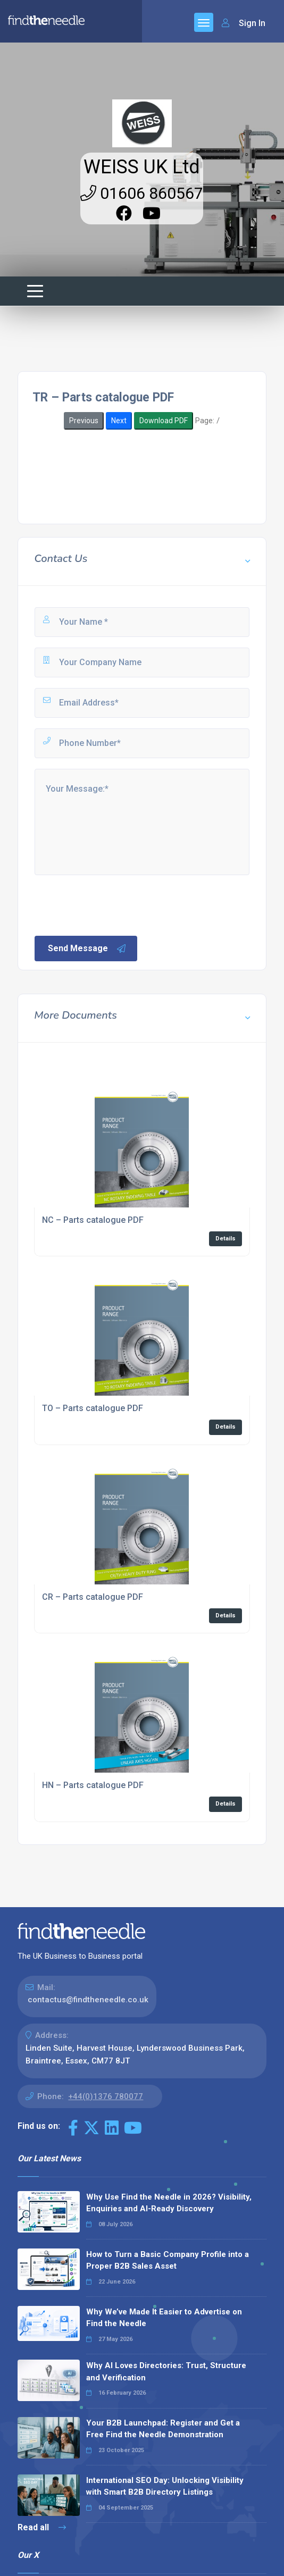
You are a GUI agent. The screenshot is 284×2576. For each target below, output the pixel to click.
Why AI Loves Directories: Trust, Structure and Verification (166, 2371)
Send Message (87, 948)
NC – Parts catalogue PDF (93, 1220)
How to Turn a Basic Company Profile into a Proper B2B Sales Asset (167, 2260)
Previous (83, 420)
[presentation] (114, 904)
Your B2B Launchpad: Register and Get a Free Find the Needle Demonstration (163, 2429)
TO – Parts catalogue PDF (92, 1408)
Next (119, 420)
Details (225, 1238)
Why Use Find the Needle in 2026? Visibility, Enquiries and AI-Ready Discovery (169, 2203)
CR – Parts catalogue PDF (92, 1597)
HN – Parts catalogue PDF (93, 1785)
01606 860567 (141, 193)
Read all (42, 2527)
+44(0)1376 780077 (105, 2096)
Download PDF (163, 420)
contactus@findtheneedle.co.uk (88, 1999)
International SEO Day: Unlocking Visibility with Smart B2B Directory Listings (165, 2486)
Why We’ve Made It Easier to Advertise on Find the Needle (164, 2318)
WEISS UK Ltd (141, 167)
